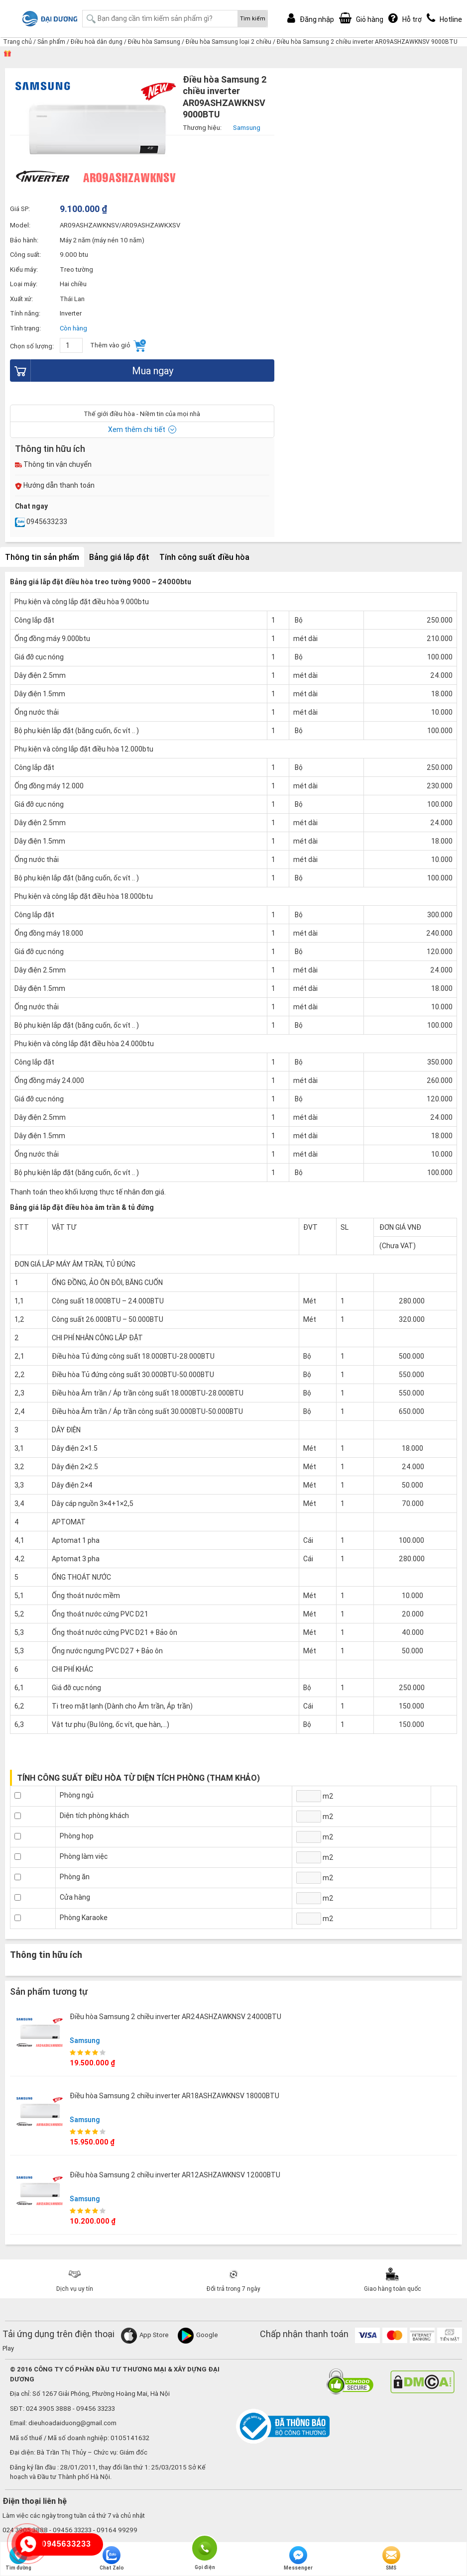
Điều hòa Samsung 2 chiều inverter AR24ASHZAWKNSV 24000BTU (175, 2016)
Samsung (85, 2040)
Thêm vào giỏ (118, 345)
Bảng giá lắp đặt (119, 557)
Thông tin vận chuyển (53, 464)
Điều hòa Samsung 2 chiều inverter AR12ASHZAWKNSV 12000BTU (175, 2174)
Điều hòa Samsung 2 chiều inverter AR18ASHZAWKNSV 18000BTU (174, 2095)
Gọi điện (204, 2547)
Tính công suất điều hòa (204, 557)
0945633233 (41, 521)
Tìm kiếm (252, 18)
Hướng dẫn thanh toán (55, 485)
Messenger (298, 2558)
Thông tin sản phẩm (42, 557)
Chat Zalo (112, 2558)
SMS (391, 2558)
